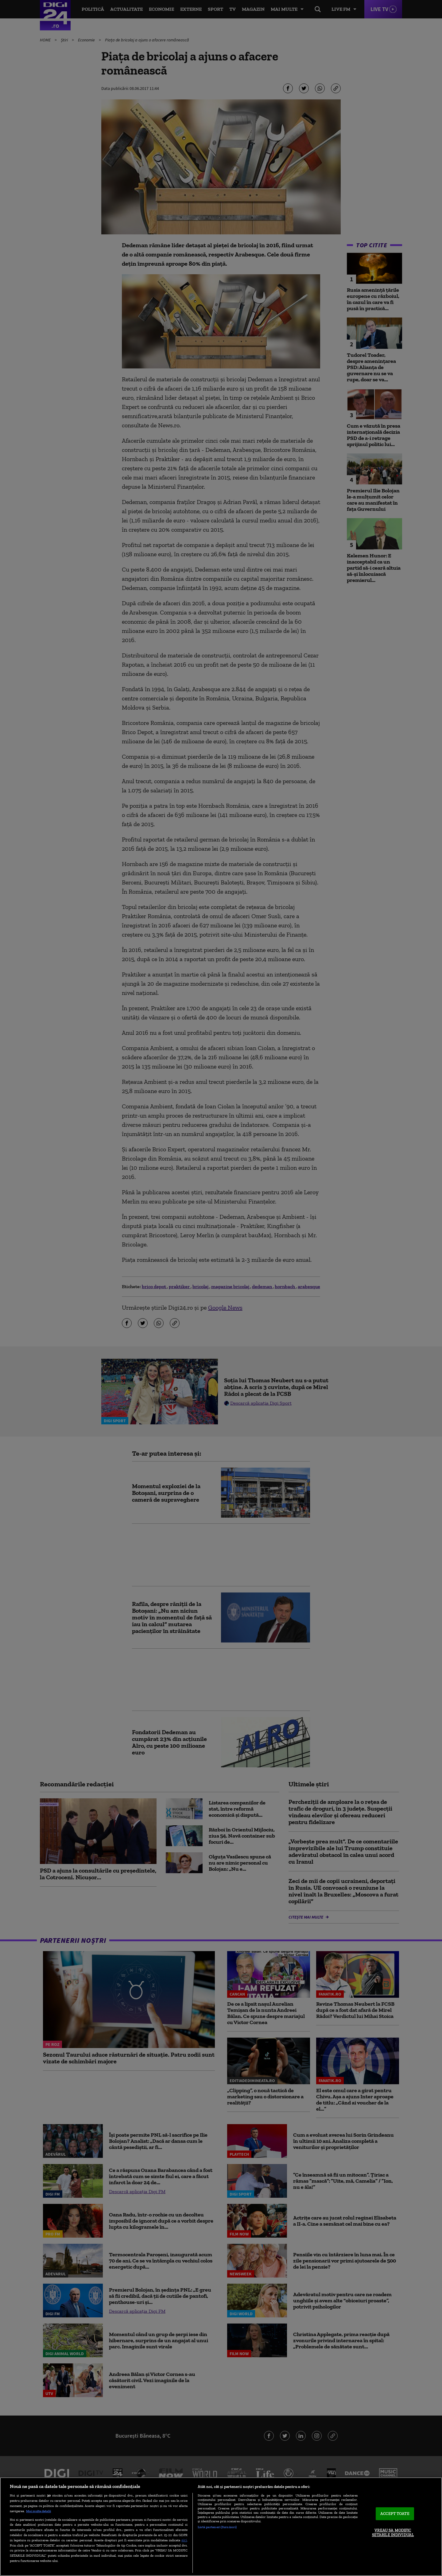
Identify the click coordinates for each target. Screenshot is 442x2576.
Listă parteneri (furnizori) (217, 2527)
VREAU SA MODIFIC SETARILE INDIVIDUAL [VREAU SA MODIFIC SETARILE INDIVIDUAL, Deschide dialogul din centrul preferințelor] (393, 2532)
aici (184, 2540)
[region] (221, 2526)
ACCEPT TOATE (394, 2513)
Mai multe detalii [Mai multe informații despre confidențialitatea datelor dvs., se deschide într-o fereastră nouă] (38, 2511)
